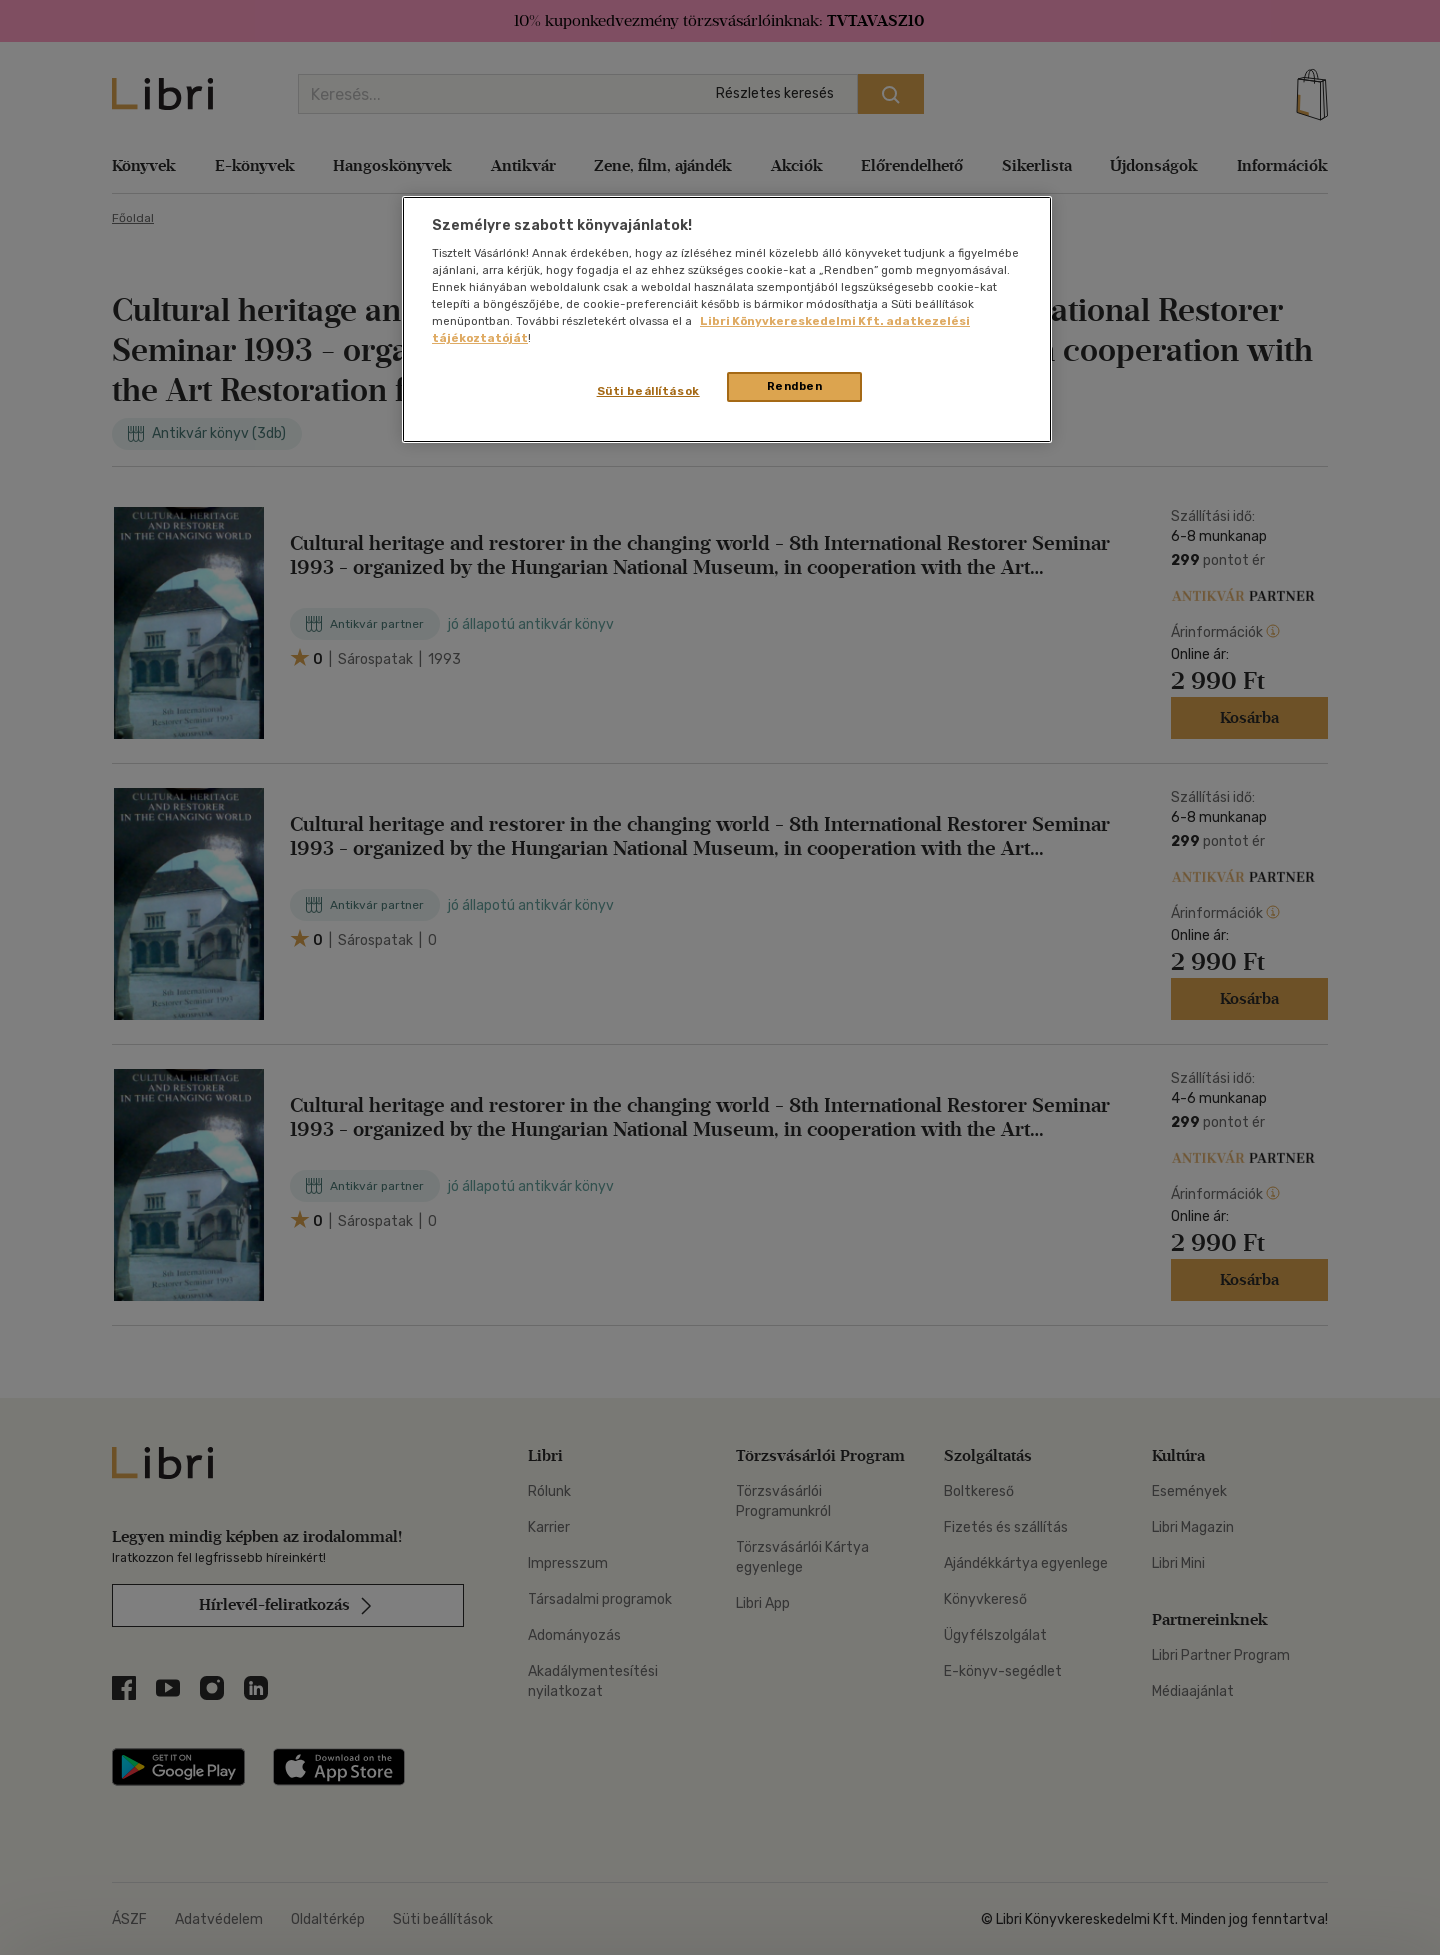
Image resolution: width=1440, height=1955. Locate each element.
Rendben (795, 386)
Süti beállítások (648, 391)
